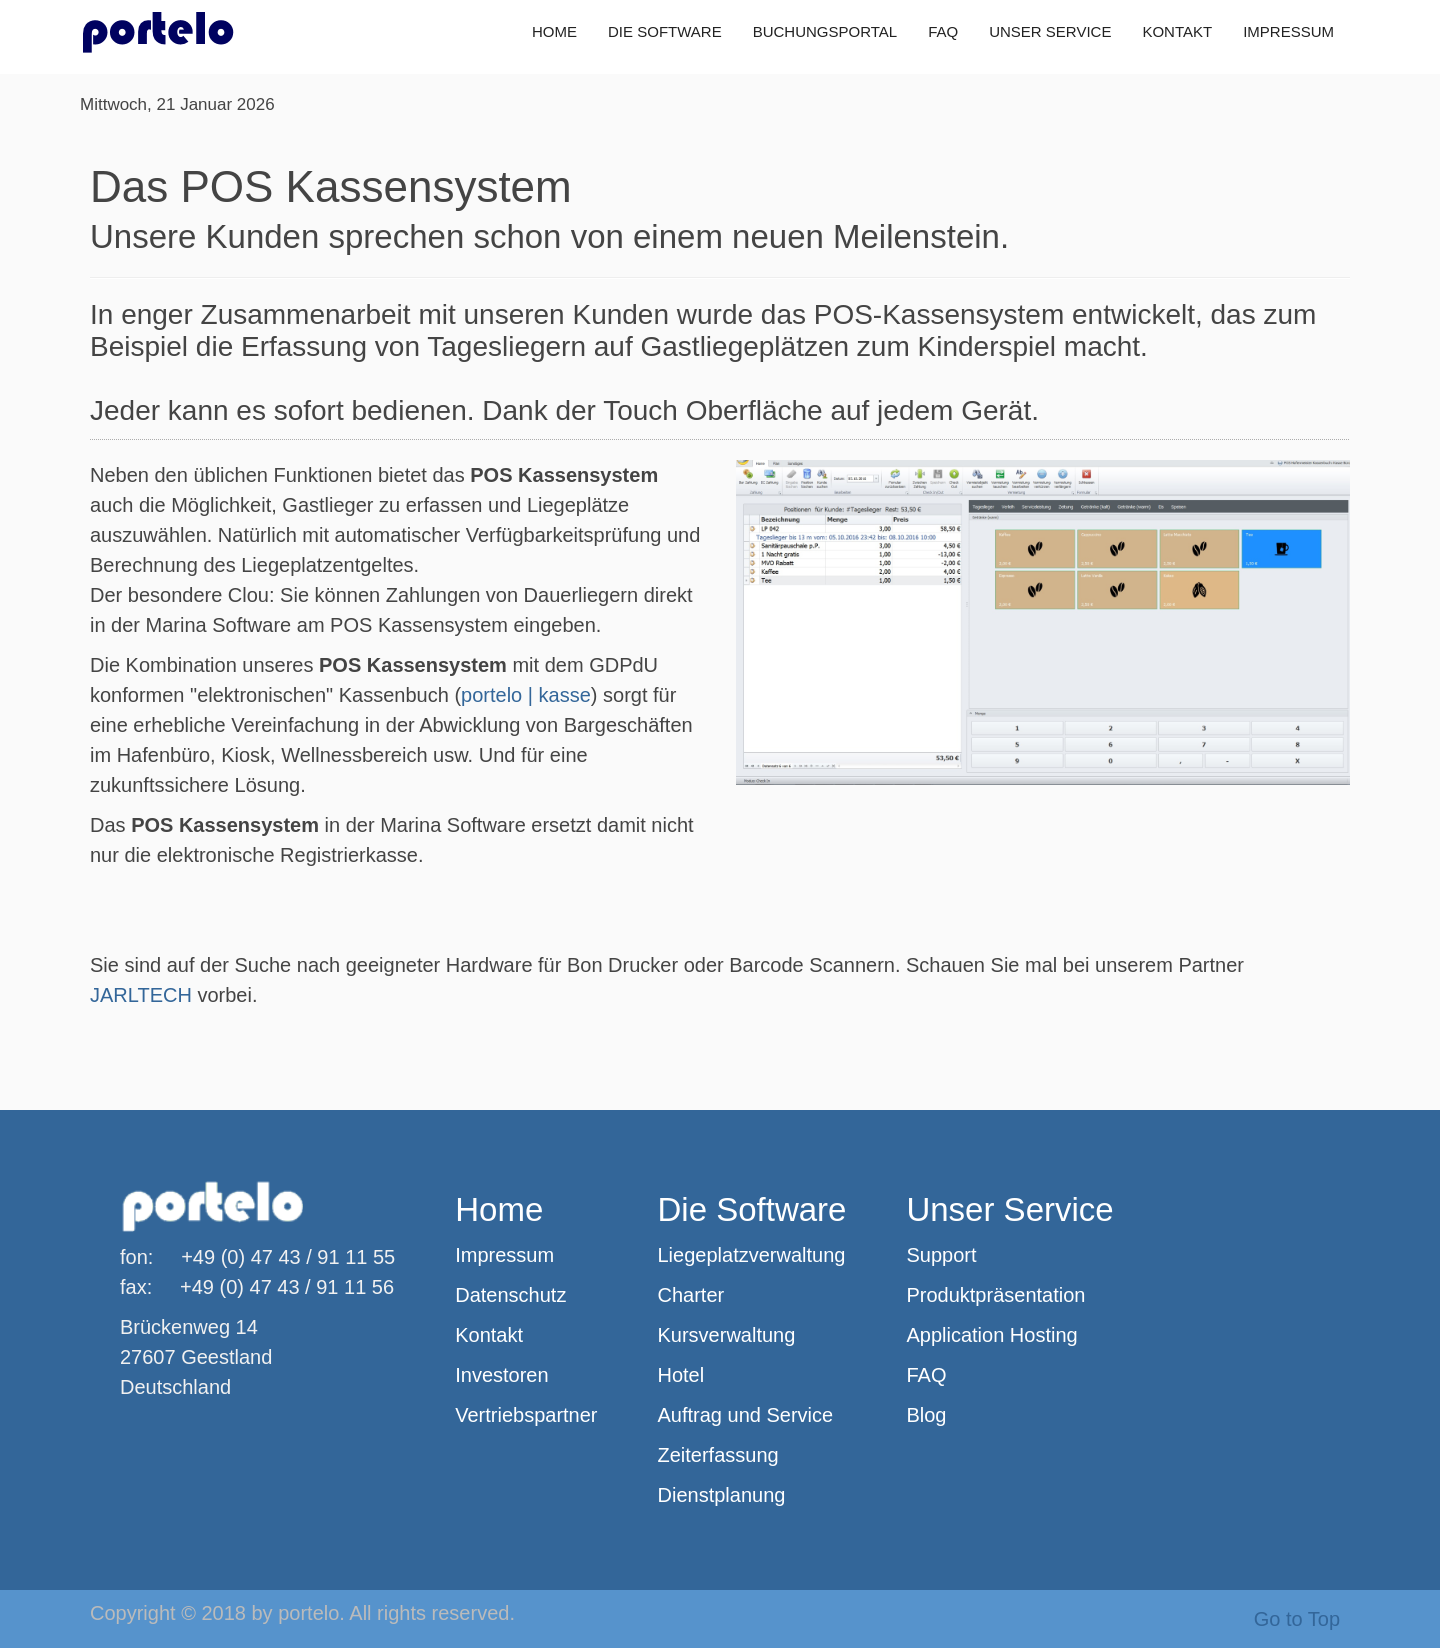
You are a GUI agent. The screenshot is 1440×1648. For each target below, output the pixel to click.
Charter (691, 1295)
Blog (926, 1415)
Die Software (752, 1209)
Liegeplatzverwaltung (752, 1255)
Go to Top (1297, 1619)
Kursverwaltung (727, 1335)
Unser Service (1009, 1209)
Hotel (681, 1375)
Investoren (501, 1375)
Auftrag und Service (746, 1415)
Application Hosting (991, 1335)
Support (941, 1255)
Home (499, 1209)
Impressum (504, 1255)
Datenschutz (510, 1295)
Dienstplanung (722, 1495)
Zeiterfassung (718, 1455)
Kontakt (489, 1335)
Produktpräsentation (995, 1295)
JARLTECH (141, 995)
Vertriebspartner (526, 1415)
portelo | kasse (526, 695)
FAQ (926, 1375)
